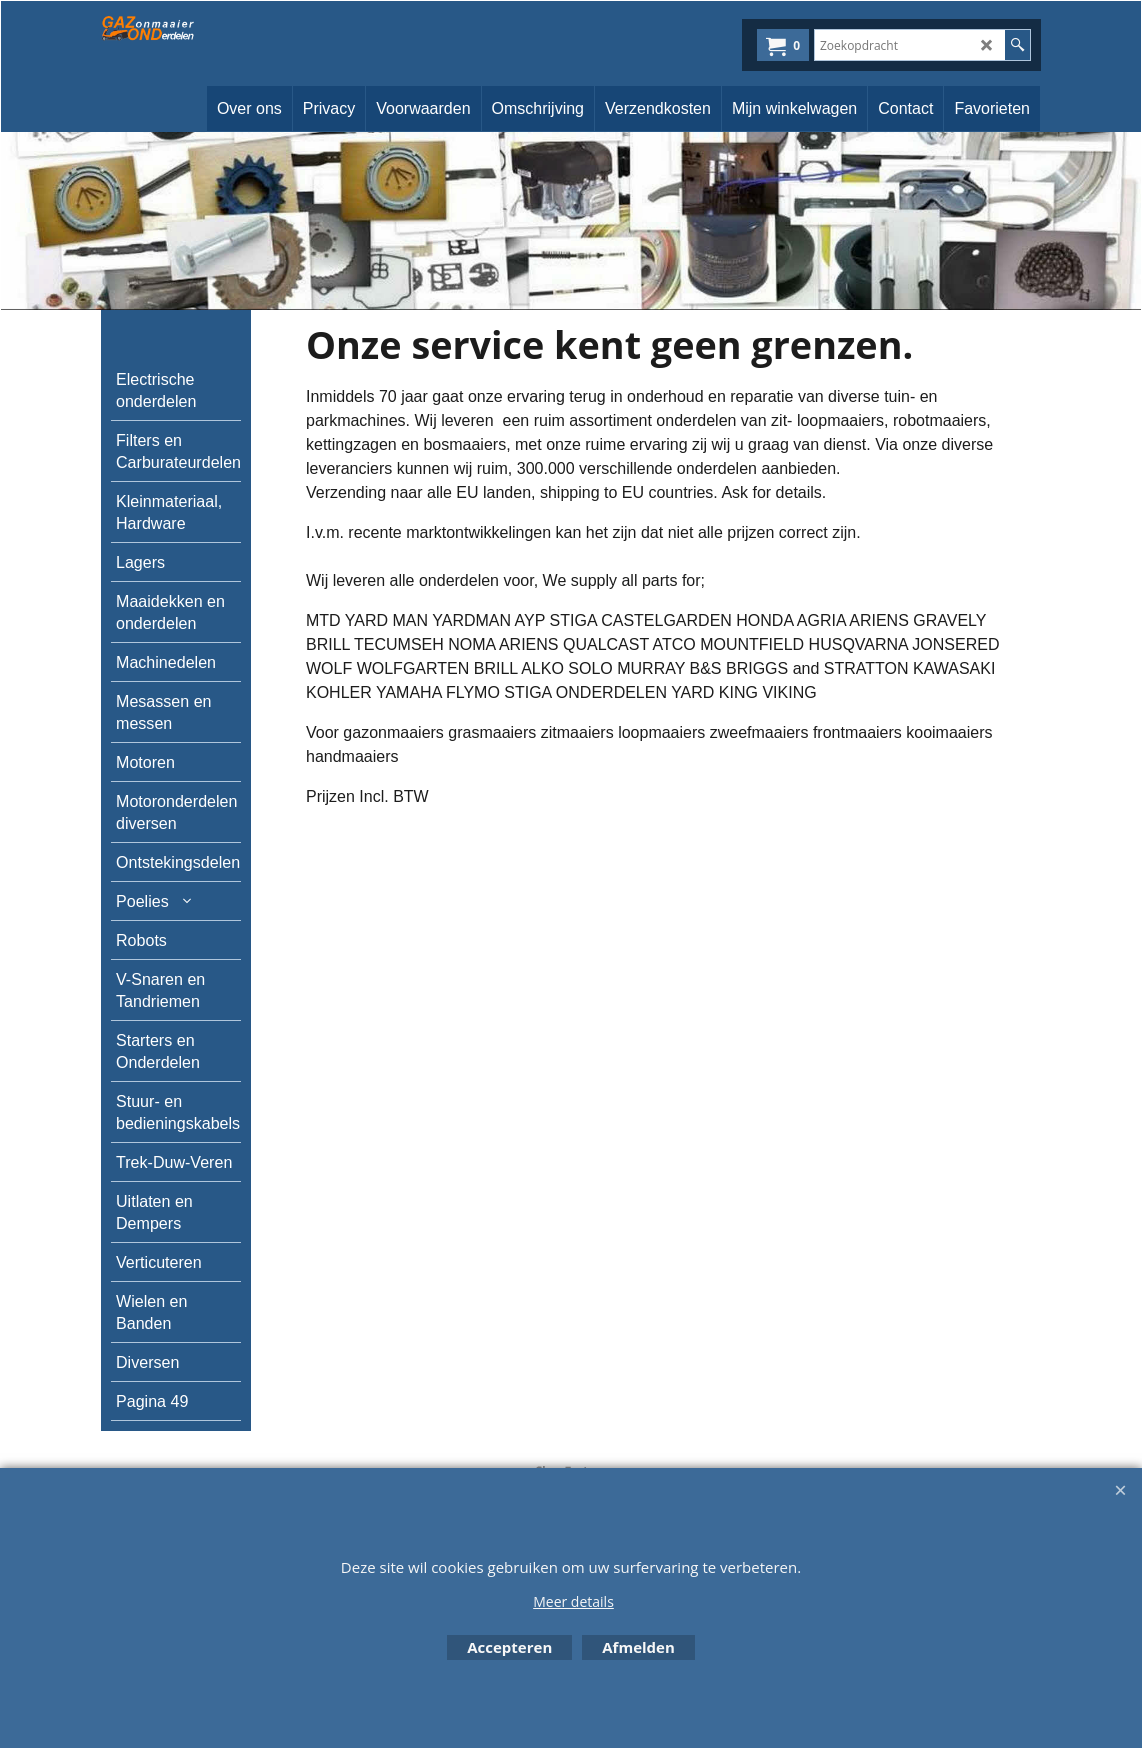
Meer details (573, 1601)
